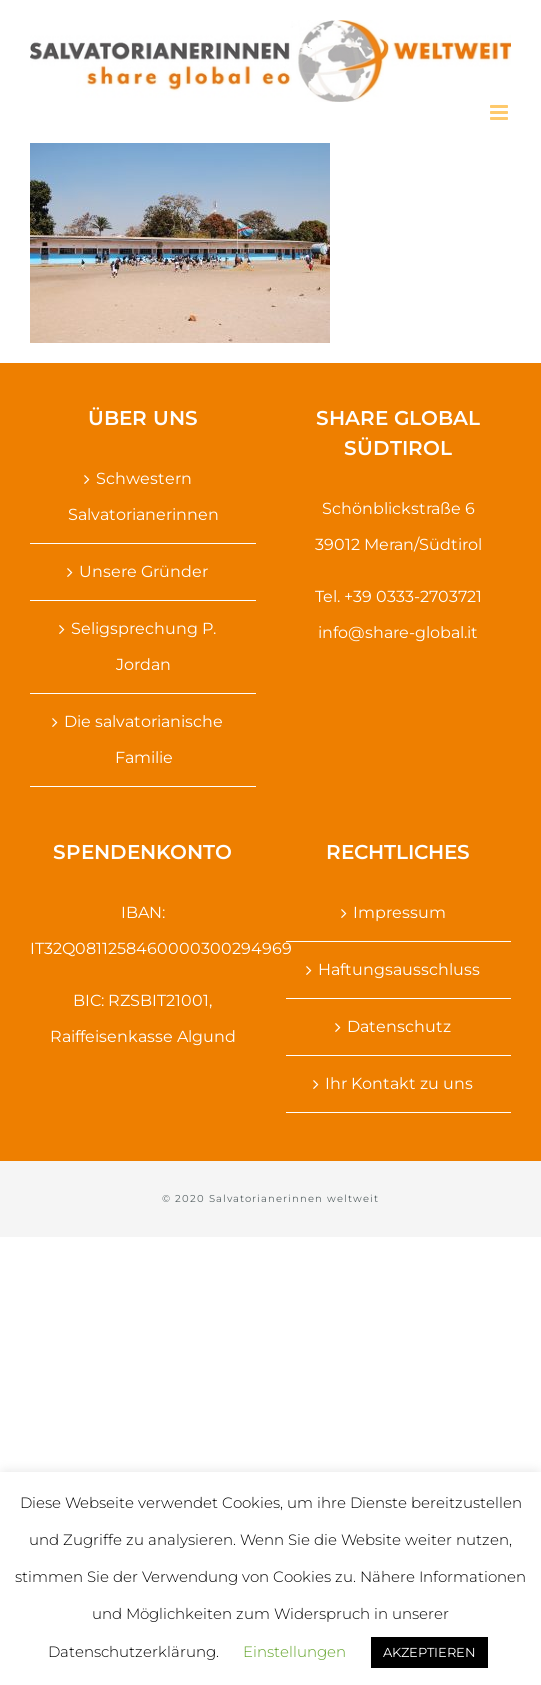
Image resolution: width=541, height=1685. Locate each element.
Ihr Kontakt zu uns (399, 1083)
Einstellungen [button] (294, 1651)
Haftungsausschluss (399, 969)
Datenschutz (399, 1026)
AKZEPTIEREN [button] (429, 1652)
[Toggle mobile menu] (500, 112)
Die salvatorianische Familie (143, 739)
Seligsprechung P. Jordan (143, 646)
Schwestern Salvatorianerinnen (143, 496)
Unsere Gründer (143, 571)
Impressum (399, 912)
